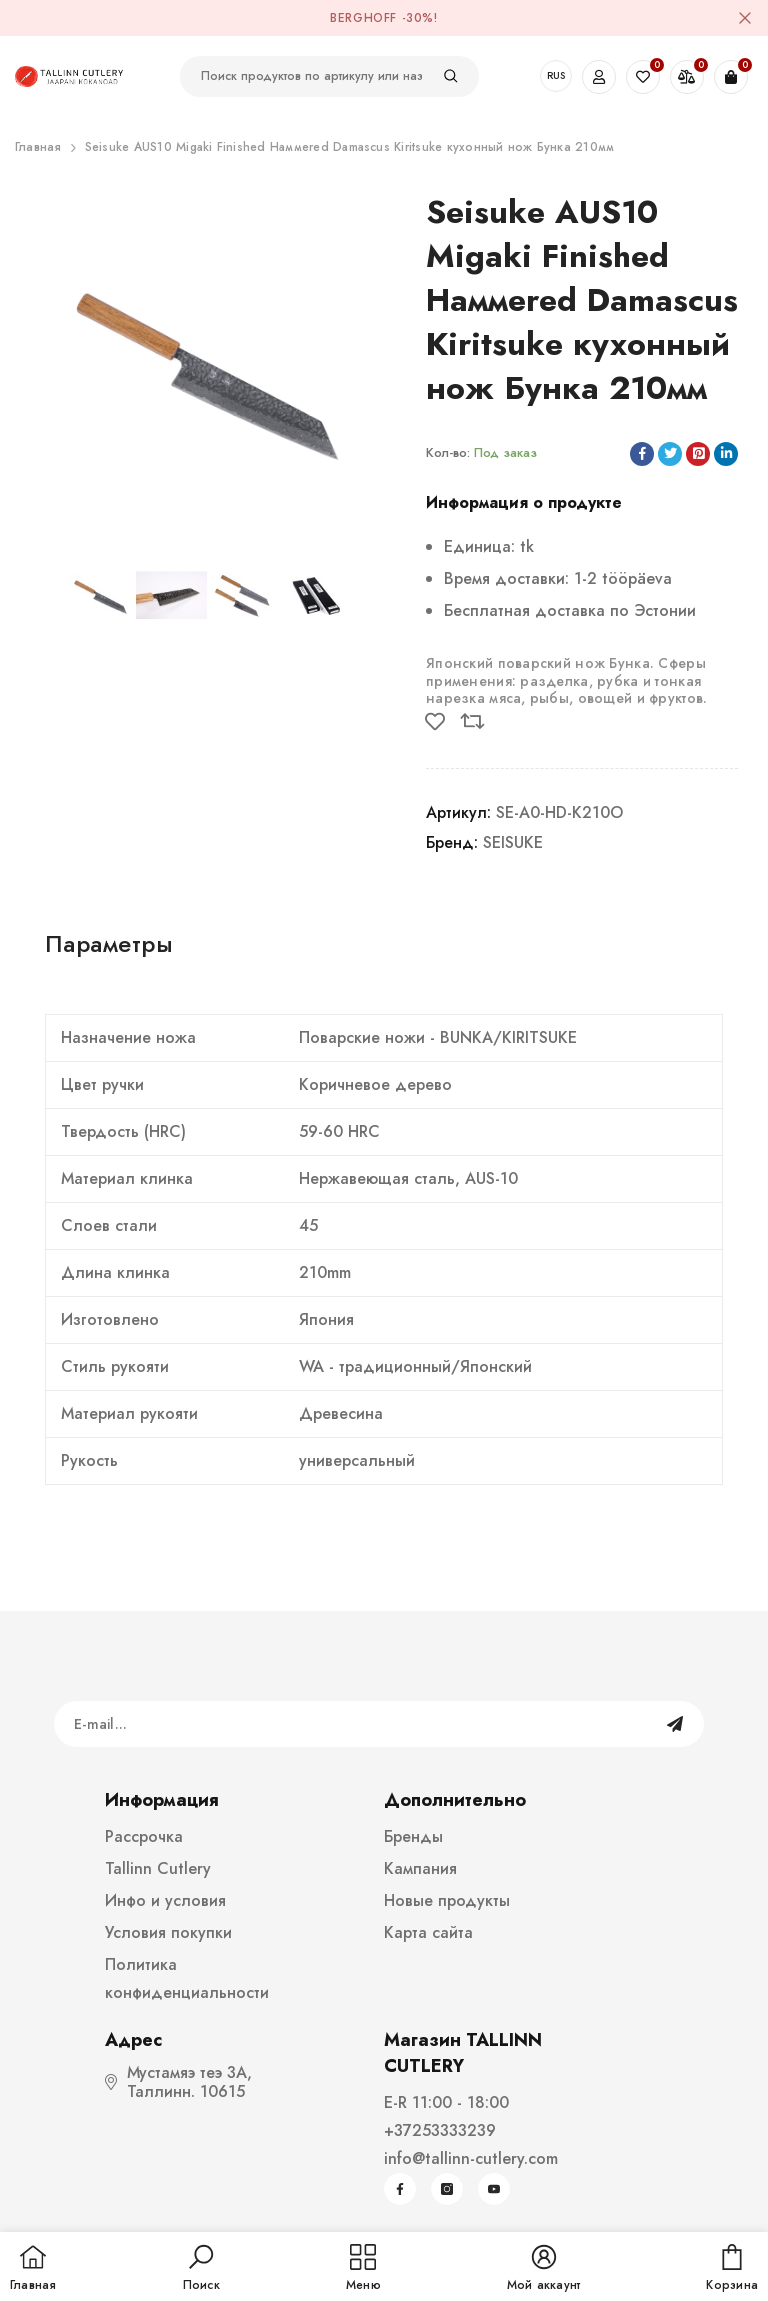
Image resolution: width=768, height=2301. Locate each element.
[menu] (363, 2269)
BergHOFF (363, 18)
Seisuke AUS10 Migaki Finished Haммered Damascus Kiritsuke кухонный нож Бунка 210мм (350, 147)
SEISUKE (513, 842)
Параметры (109, 943)
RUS (556, 75)
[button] (201, 2269)
